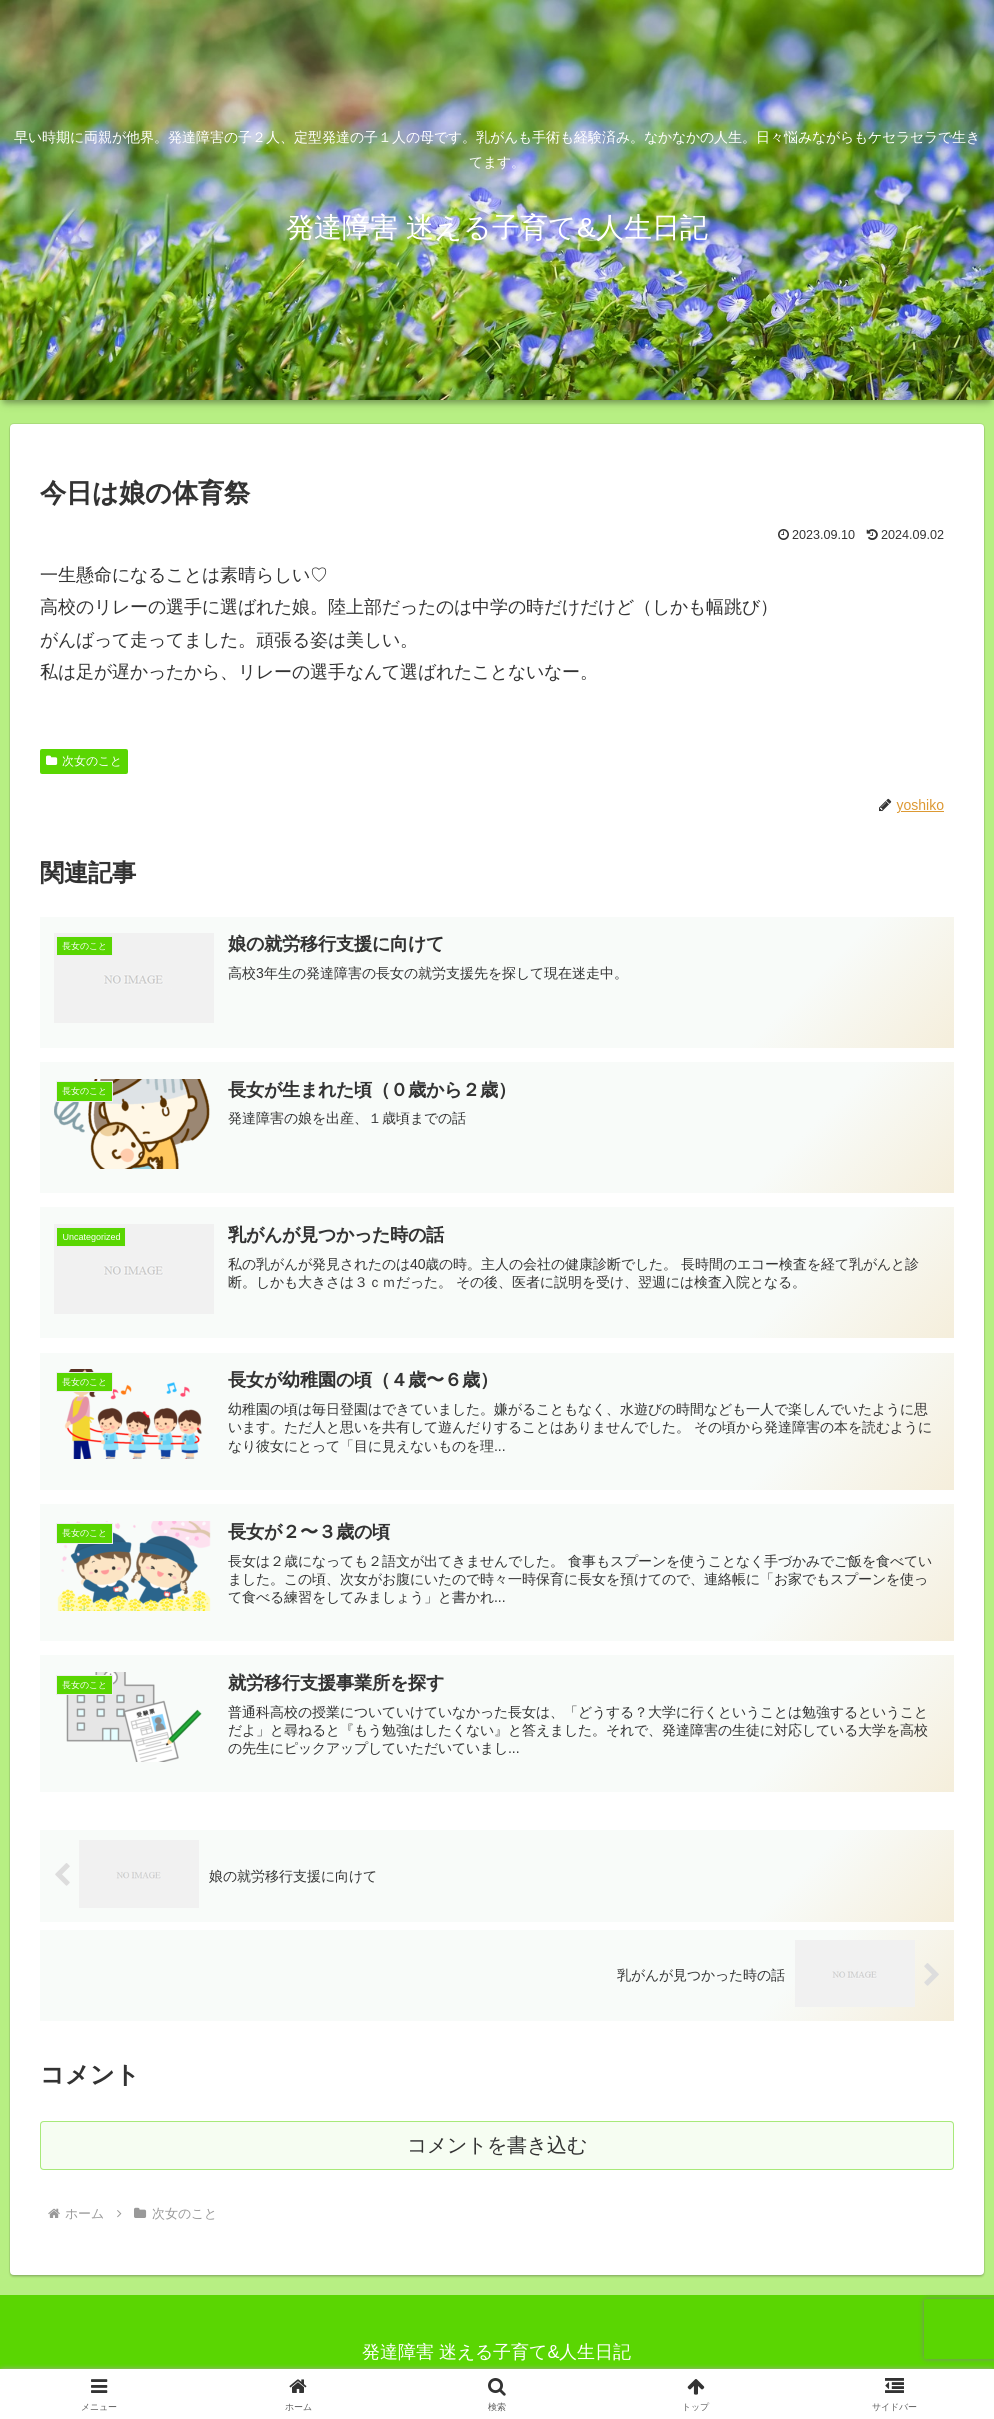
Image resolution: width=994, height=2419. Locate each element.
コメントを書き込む (497, 2152)
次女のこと (84, 761)
